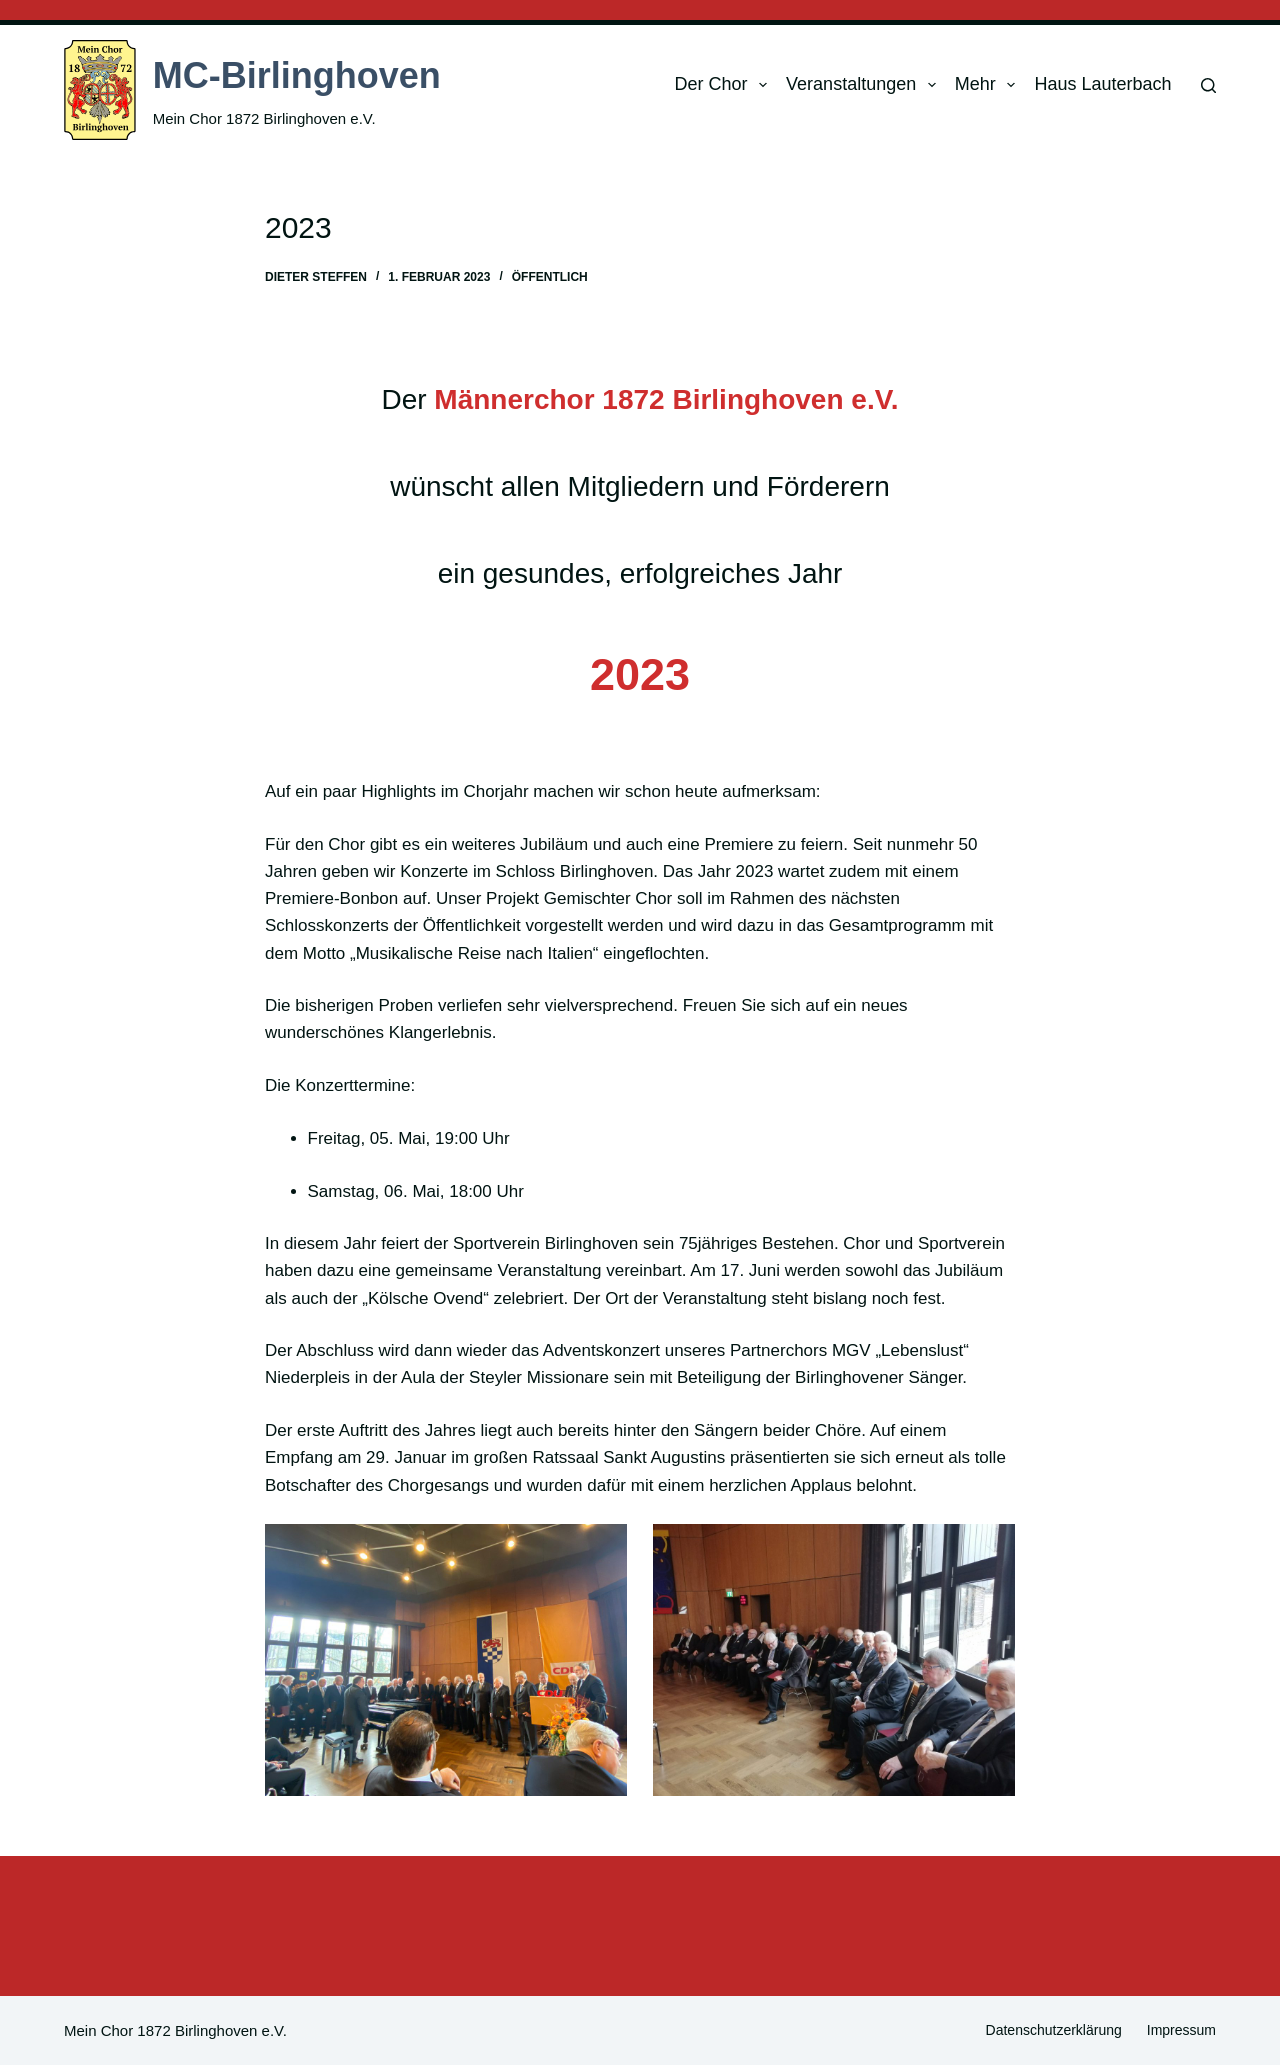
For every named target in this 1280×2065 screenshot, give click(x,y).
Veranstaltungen (865, 85)
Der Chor (724, 85)
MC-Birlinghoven (297, 75)
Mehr (989, 85)
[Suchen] (1208, 85)
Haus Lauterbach (1102, 84)
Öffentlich (550, 277)
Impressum (1181, 2030)
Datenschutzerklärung (1054, 2030)
